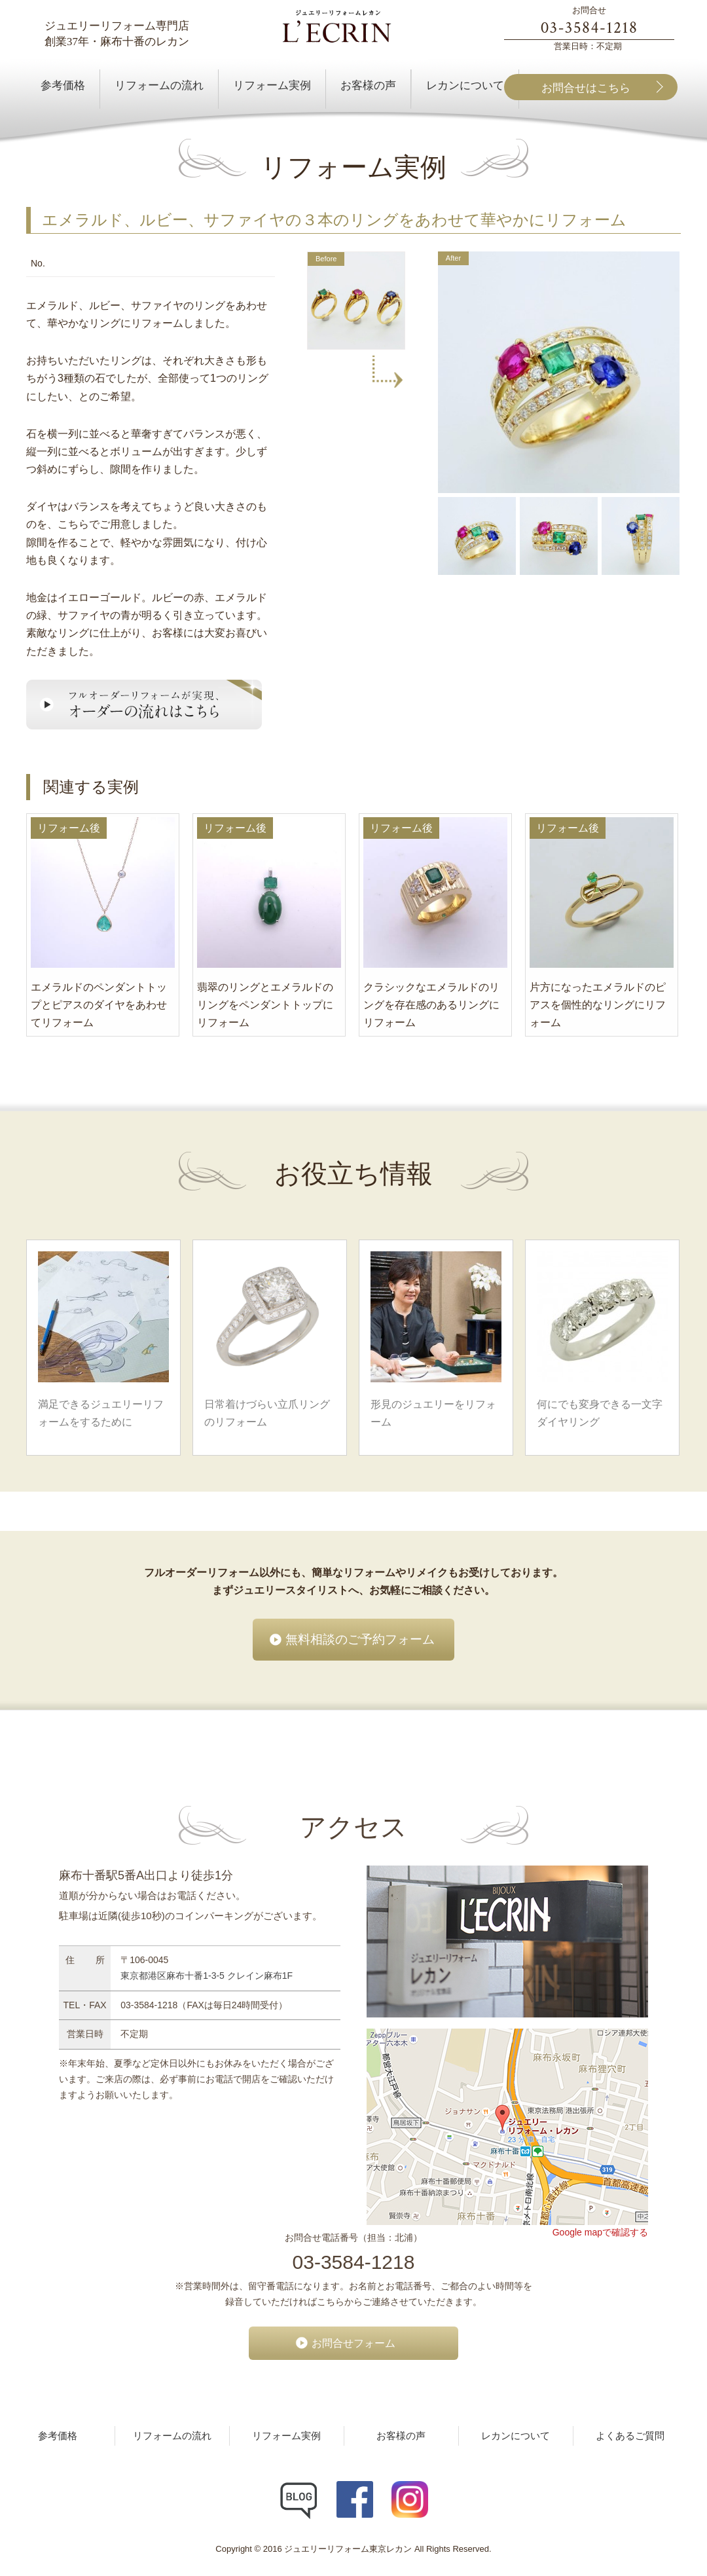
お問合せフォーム (353, 2343)
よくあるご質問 (630, 2436)
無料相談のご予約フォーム (360, 1639)
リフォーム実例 (286, 2436)
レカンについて (515, 2436)
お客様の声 (401, 2436)
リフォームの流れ (172, 2436)
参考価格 (57, 2436)
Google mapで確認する (600, 2232)
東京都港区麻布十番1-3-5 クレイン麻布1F (206, 1975)
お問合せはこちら (585, 88)
